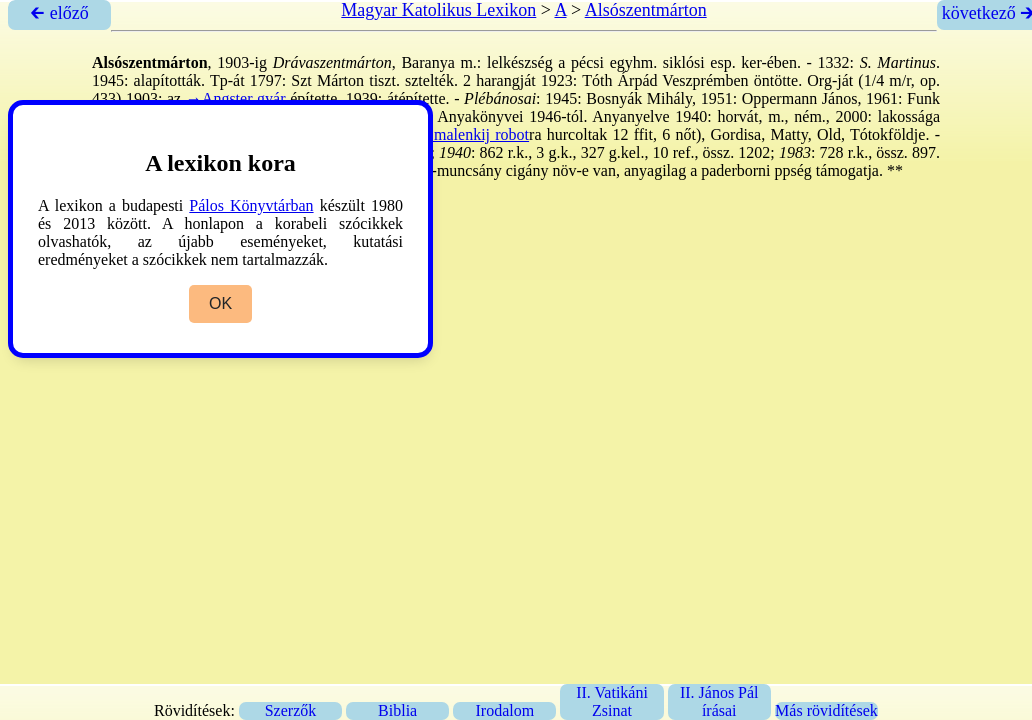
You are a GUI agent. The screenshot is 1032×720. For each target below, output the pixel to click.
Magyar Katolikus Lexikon (438, 10)
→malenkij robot (473, 134)
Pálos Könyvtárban (251, 205)
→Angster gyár (236, 98)
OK (220, 303)
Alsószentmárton (646, 10)
